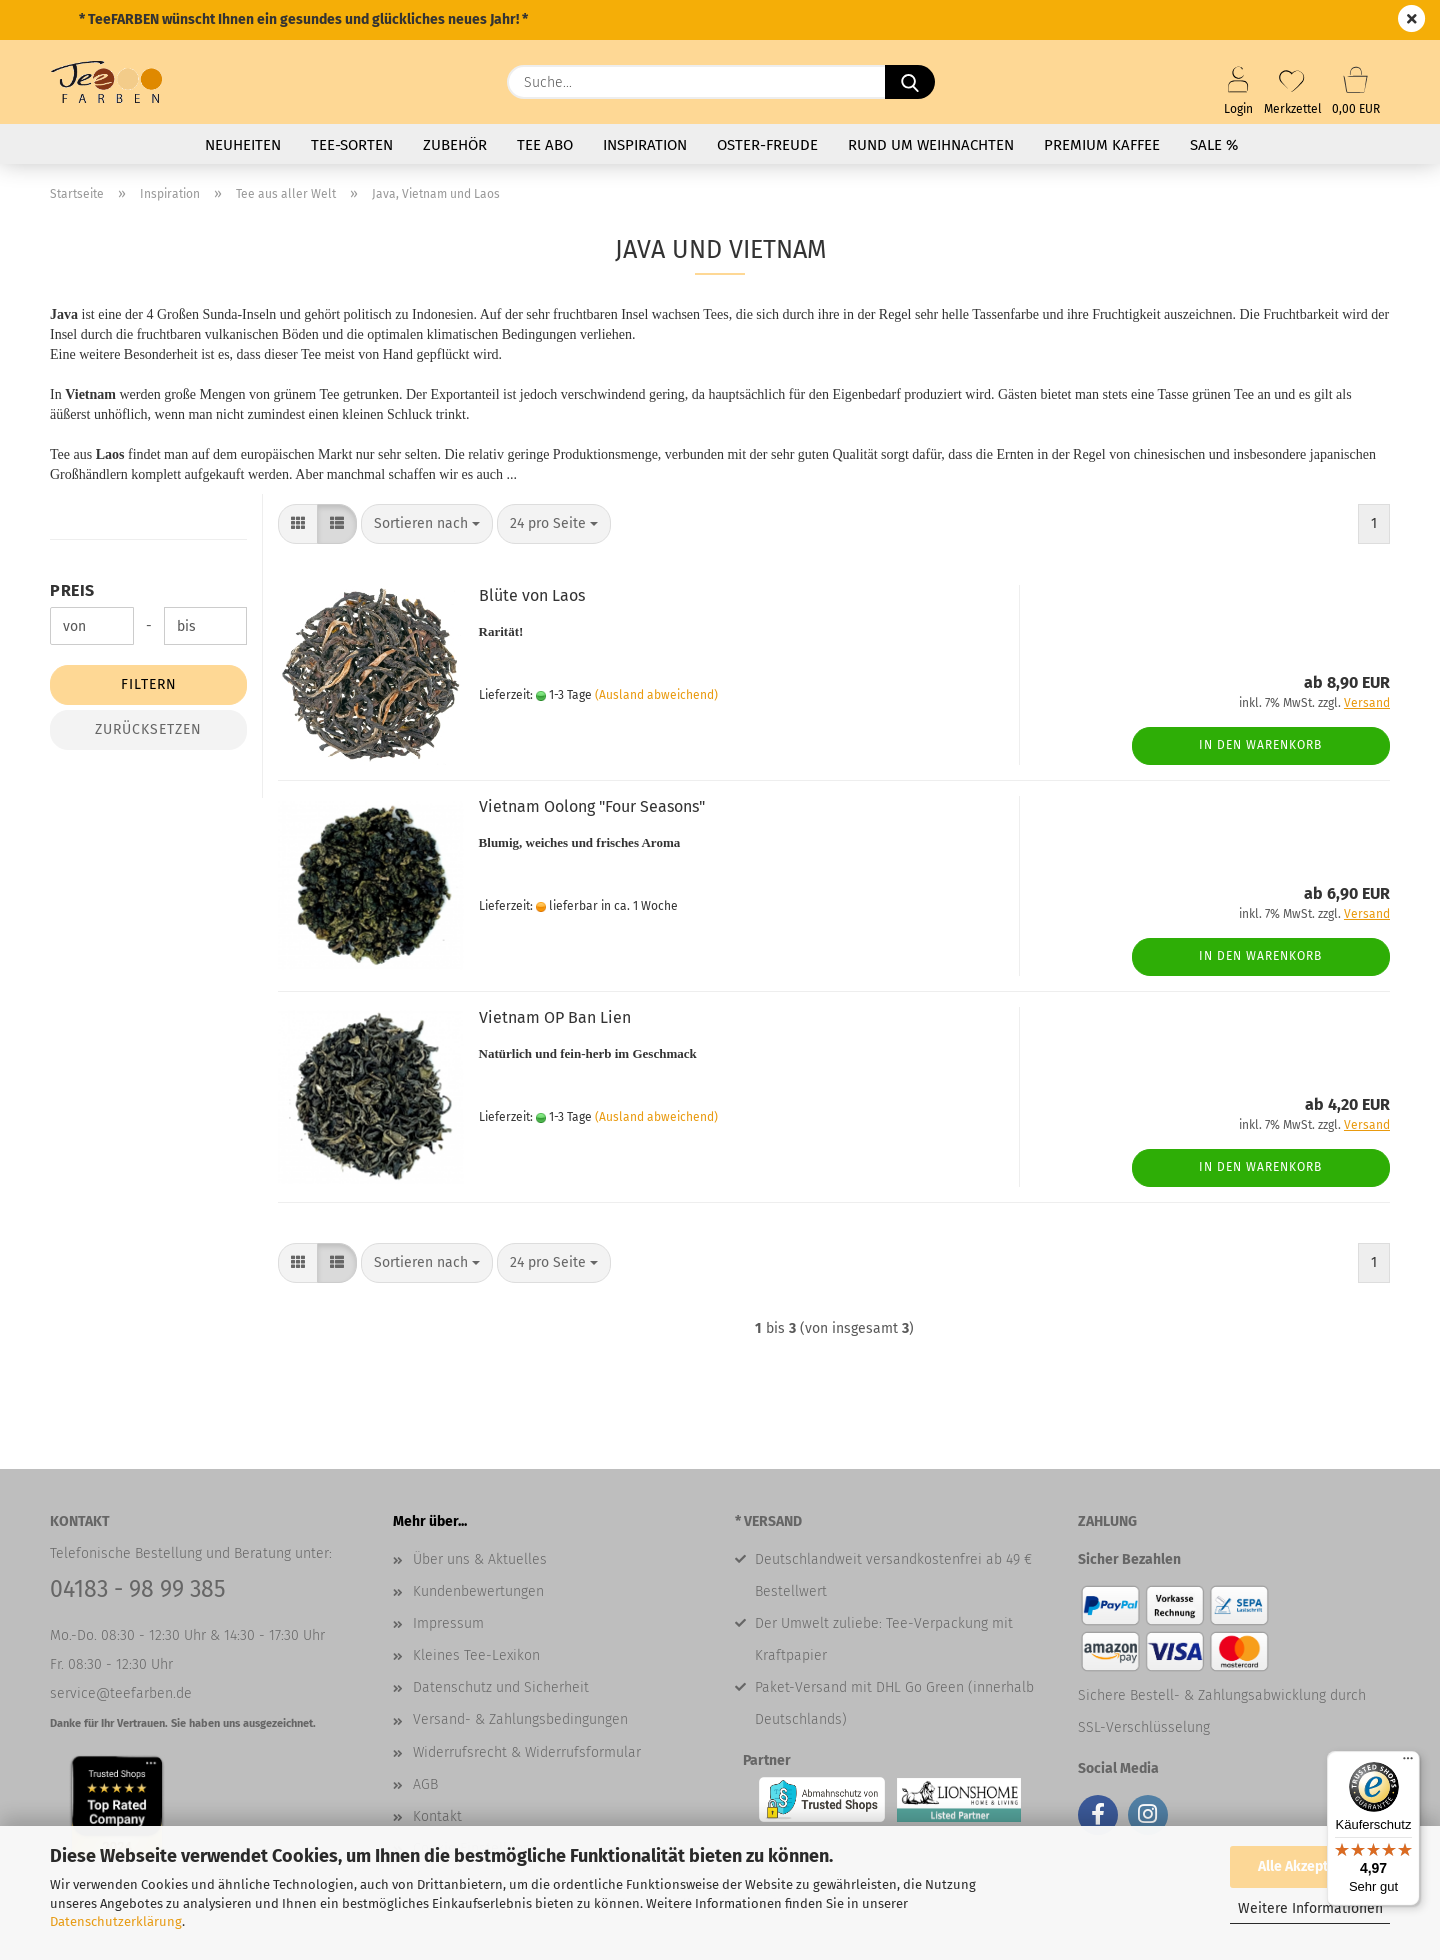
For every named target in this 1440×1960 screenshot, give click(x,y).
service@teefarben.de (121, 1693)
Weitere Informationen (1310, 1908)
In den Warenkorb (1260, 745)
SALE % (1214, 145)
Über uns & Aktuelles (480, 1559)
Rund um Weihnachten (931, 145)
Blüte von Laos (532, 595)
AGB (425, 1784)
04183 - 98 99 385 (138, 1589)
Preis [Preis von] (72, 590)
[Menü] (1408, 1763)
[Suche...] (910, 82)
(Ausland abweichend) (656, 695)
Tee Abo (545, 145)
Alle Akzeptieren (1310, 1866)
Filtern (149, 684)
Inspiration (645, 145)
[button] (298, 524)
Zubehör (455, 145)
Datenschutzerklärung (116, 1921)
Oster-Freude (767, 145)
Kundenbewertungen (478, 1591)
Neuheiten (243, 145)
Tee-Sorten (352, 145)
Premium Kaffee (1102, 145)
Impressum (448, 1623)
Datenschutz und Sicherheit (501, 1687)
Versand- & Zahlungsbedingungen (520, 1719)
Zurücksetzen (148, 729)
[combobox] (427, 524)
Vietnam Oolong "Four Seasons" (592, 806)
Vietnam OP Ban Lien (555, 1017)
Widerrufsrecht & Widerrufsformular (527, 1752)
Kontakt (437, 1816)
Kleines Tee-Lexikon (476, 1655)
